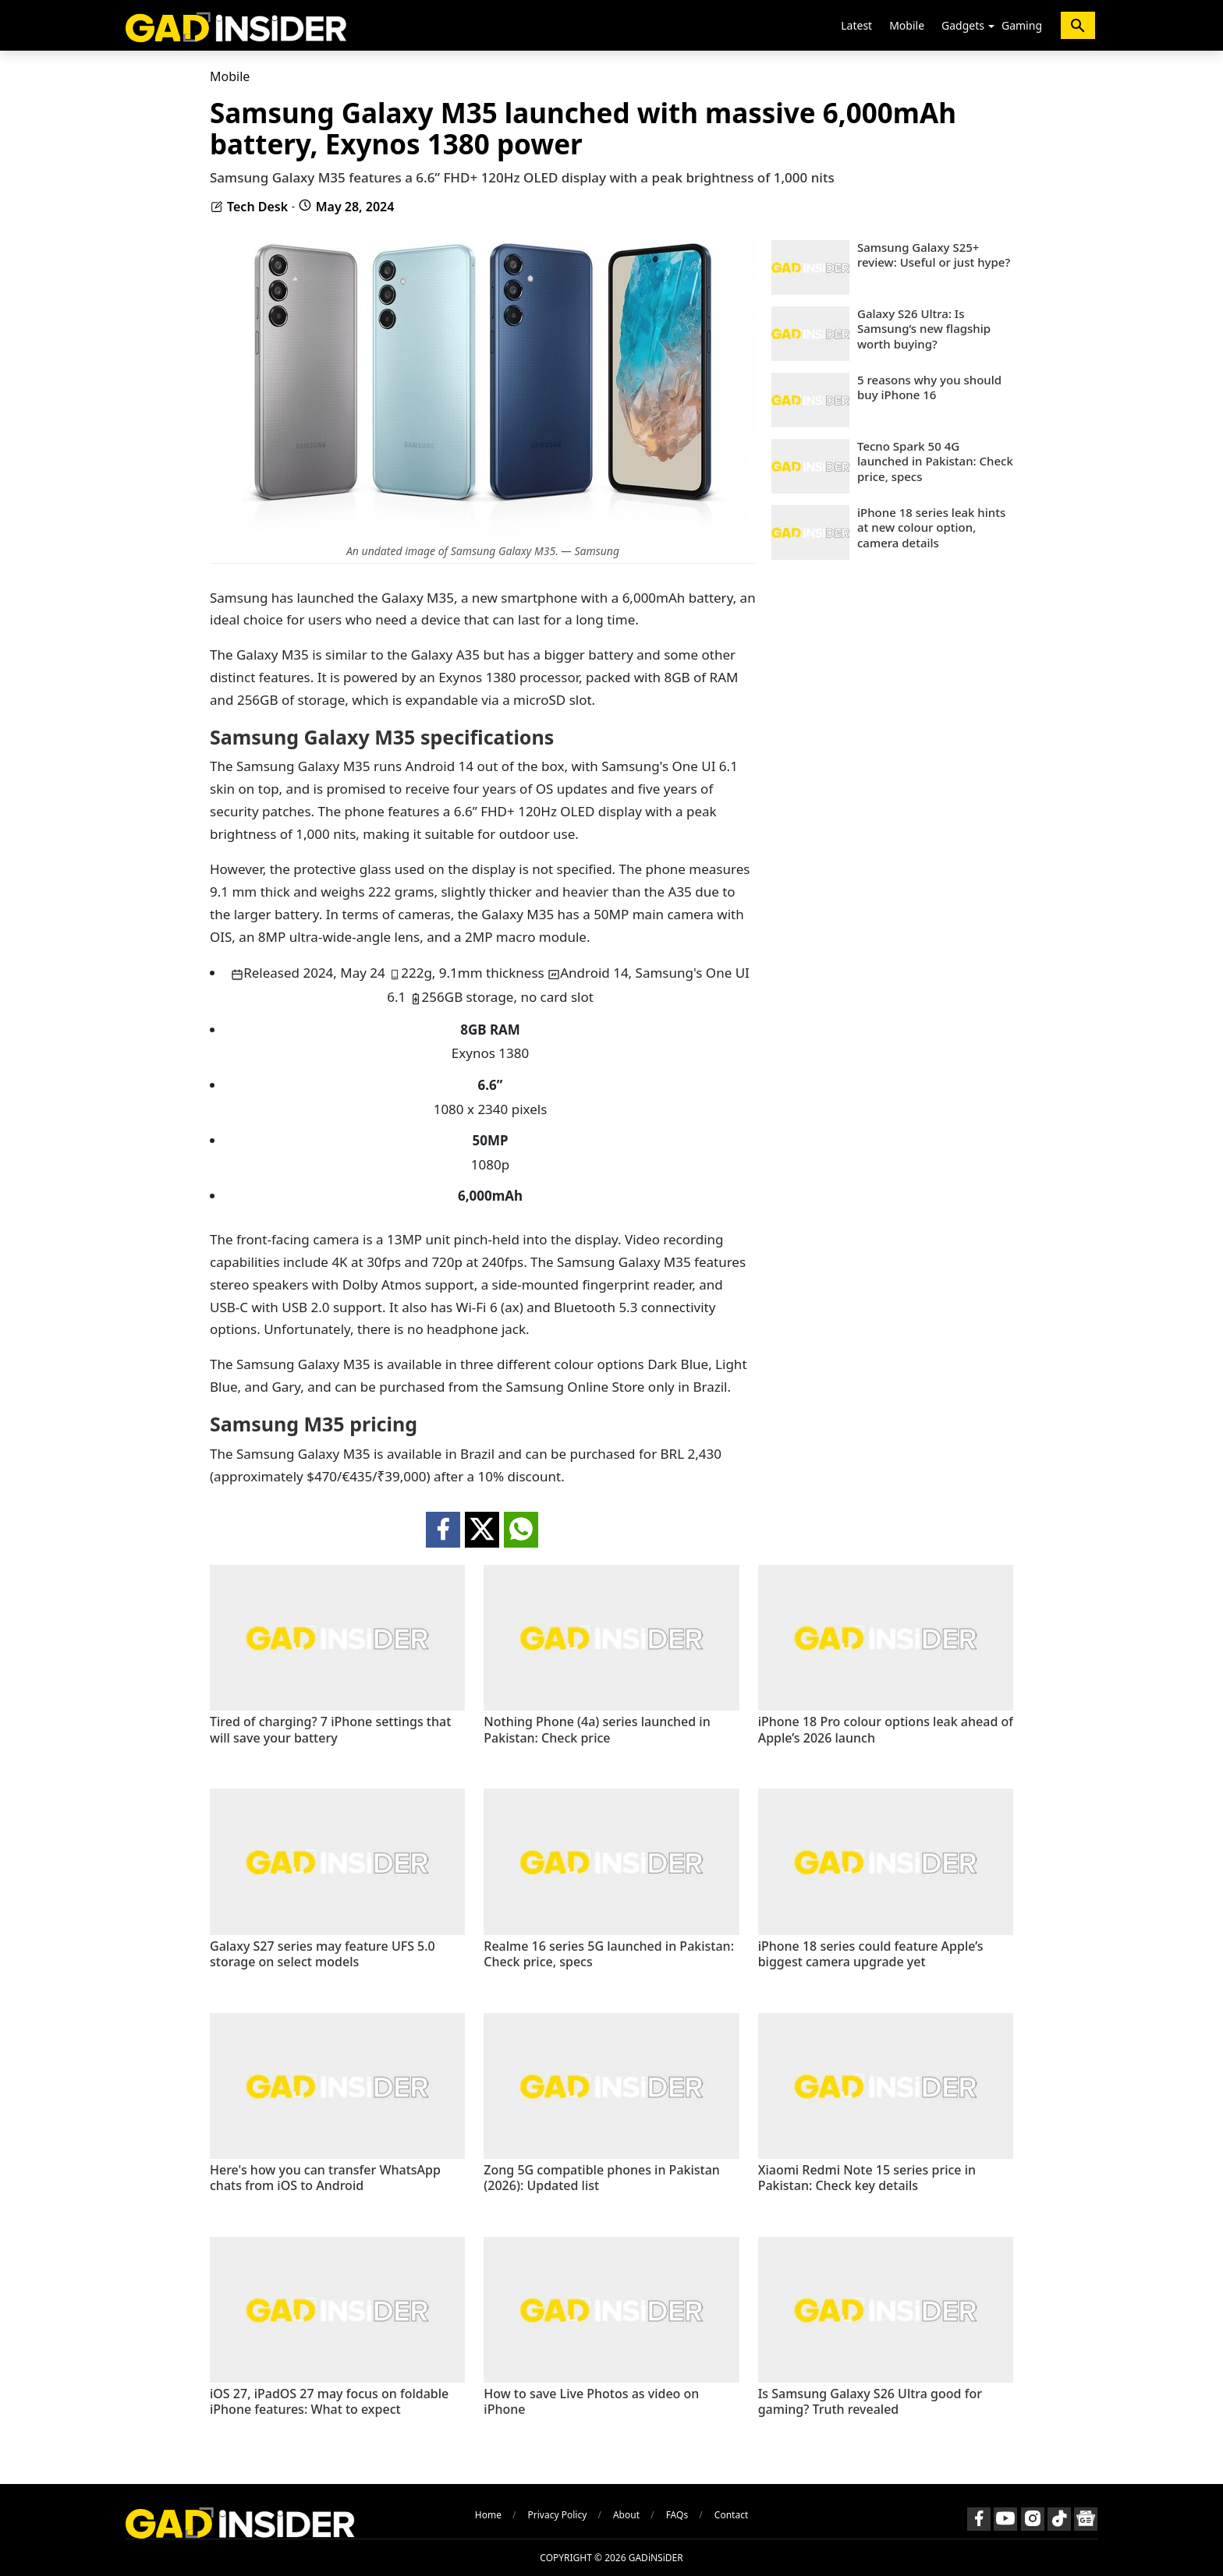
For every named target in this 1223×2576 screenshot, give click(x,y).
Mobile (906, 25)
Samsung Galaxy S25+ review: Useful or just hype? (933, 255)
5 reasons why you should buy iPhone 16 (929, 388)
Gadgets (962, 25)
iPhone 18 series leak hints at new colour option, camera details (931, 527)
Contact (731, 2514)
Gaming (1021, 25)
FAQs (677, 2514)
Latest (856, 25)
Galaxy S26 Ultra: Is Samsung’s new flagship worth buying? (924, 329)
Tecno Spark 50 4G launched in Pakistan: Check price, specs (935, 461)
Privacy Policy (557, 2514)
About (626, 2514)
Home (488, 2514)
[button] (991, 26)
